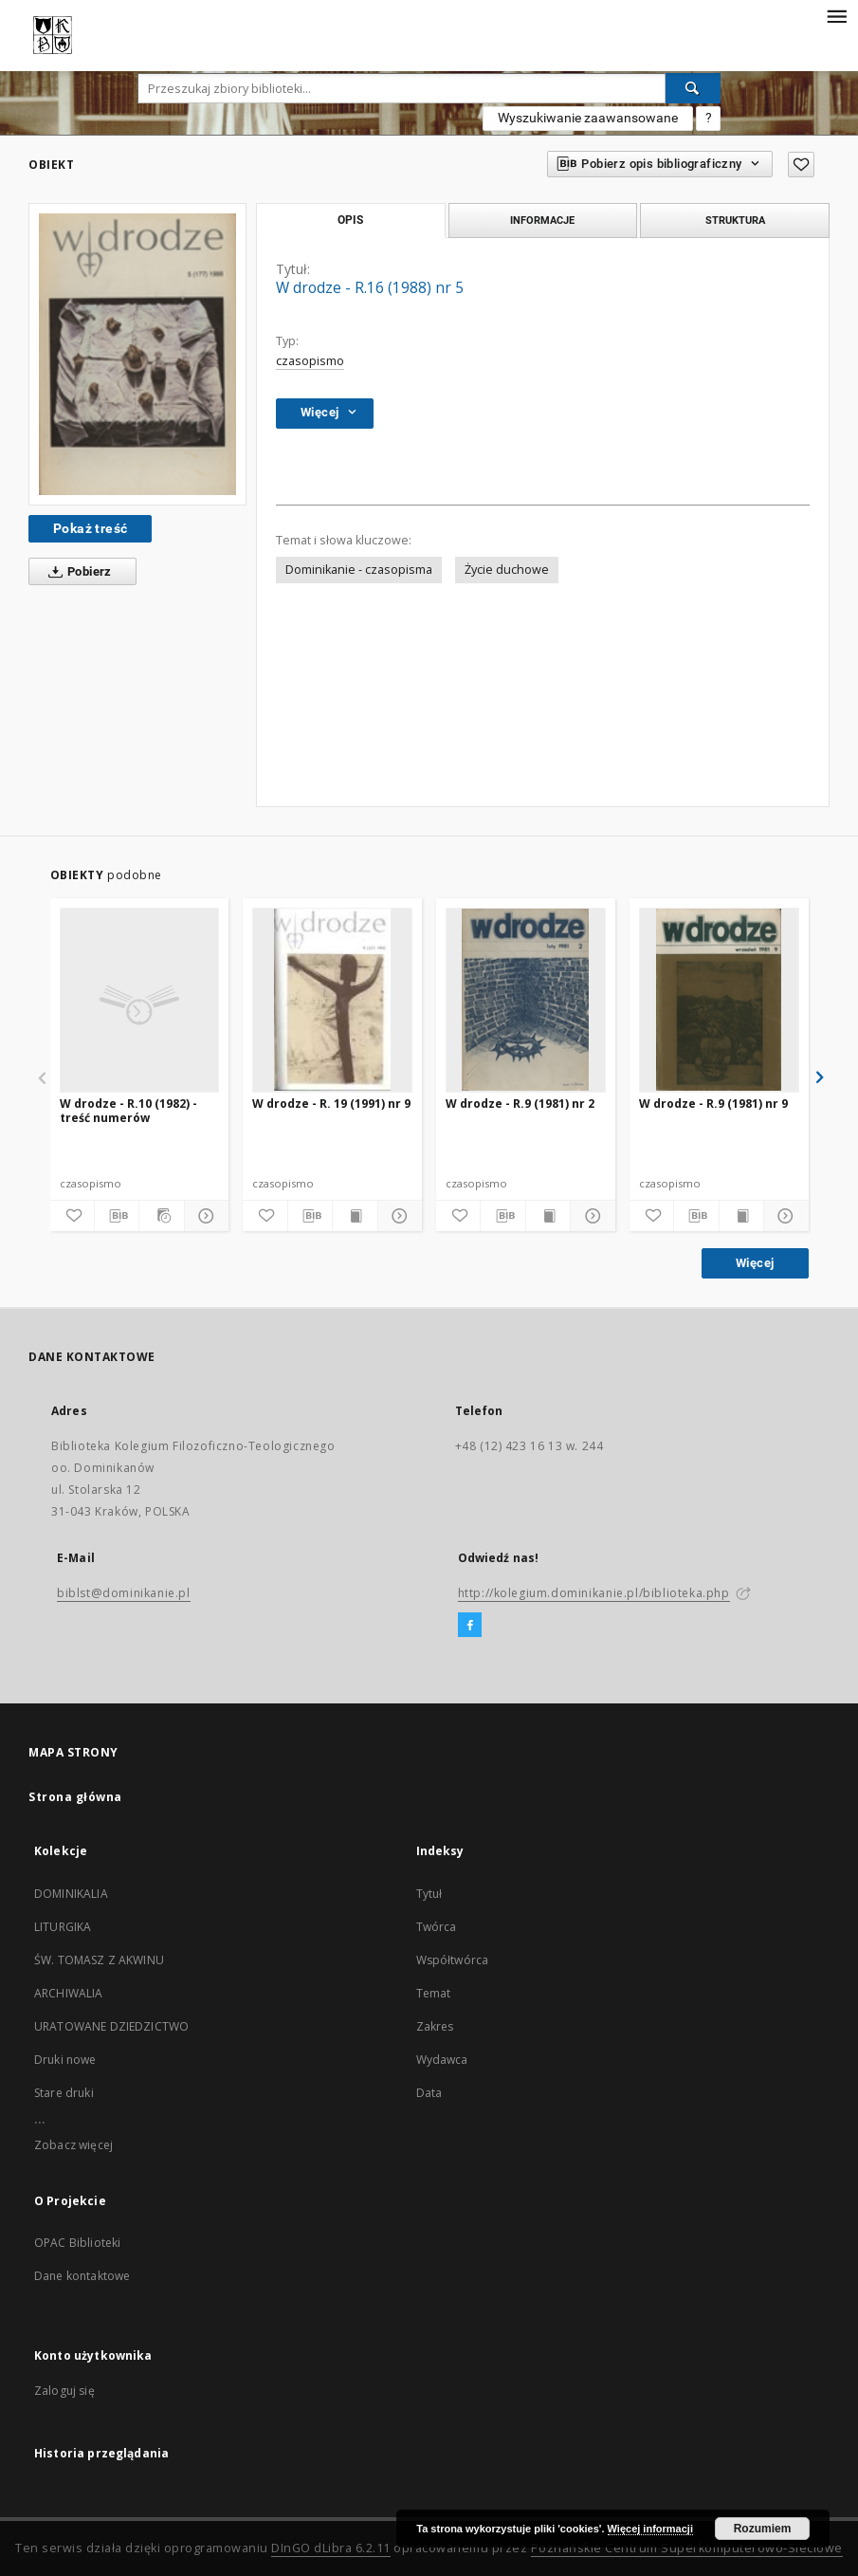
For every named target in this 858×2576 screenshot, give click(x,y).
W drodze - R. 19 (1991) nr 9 (331, 1103)
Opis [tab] (350, 220)
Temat (433, 1993)
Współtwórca (452, 1960)
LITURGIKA (62, 1927)
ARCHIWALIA (68, 1993)
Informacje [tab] (542, 220)
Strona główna (75, 1797)
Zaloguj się (64, 2391)
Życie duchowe (507, 569)
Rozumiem (763, 2528)
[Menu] (836, 15)
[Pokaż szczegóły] (204, 1216)
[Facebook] (470, 1625)
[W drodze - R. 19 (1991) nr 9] (332, 1000)
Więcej (755, 1263)
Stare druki (64, 2093)
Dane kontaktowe (82, 2276)
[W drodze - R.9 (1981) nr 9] (719, 1000)
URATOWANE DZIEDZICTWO (111, 2026)
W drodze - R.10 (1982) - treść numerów (128, 1110)
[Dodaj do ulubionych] (801, 164)
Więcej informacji (650, 2528)
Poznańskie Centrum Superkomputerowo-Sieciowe (687, 2548)
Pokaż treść (90, 528)
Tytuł (429, 1894)
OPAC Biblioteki (77, 2243)
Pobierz (76, 571)
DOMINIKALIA (71, 1894)
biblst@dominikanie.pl (124, 1593)
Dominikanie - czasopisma (358, 569)
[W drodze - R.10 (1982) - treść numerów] (140, 1000)
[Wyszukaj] (693, 88)
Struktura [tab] (735, 220)
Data (429, 2093)
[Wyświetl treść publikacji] (354, 1216)
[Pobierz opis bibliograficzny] (116, 1216)
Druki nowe (65, 2060)
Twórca (436, 1927)
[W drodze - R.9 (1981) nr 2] (526, 1000)
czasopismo (310, 361)
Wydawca (442, 2060)
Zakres (435, 2026)
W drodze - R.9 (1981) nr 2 (520, 1103)
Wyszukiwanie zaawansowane (588, 117)
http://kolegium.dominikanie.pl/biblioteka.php (594, 1593)
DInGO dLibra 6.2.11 (331, 2548)
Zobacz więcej (73, 2145)
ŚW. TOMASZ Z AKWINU (99, 1960)
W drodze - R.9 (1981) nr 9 (713, 1103)
